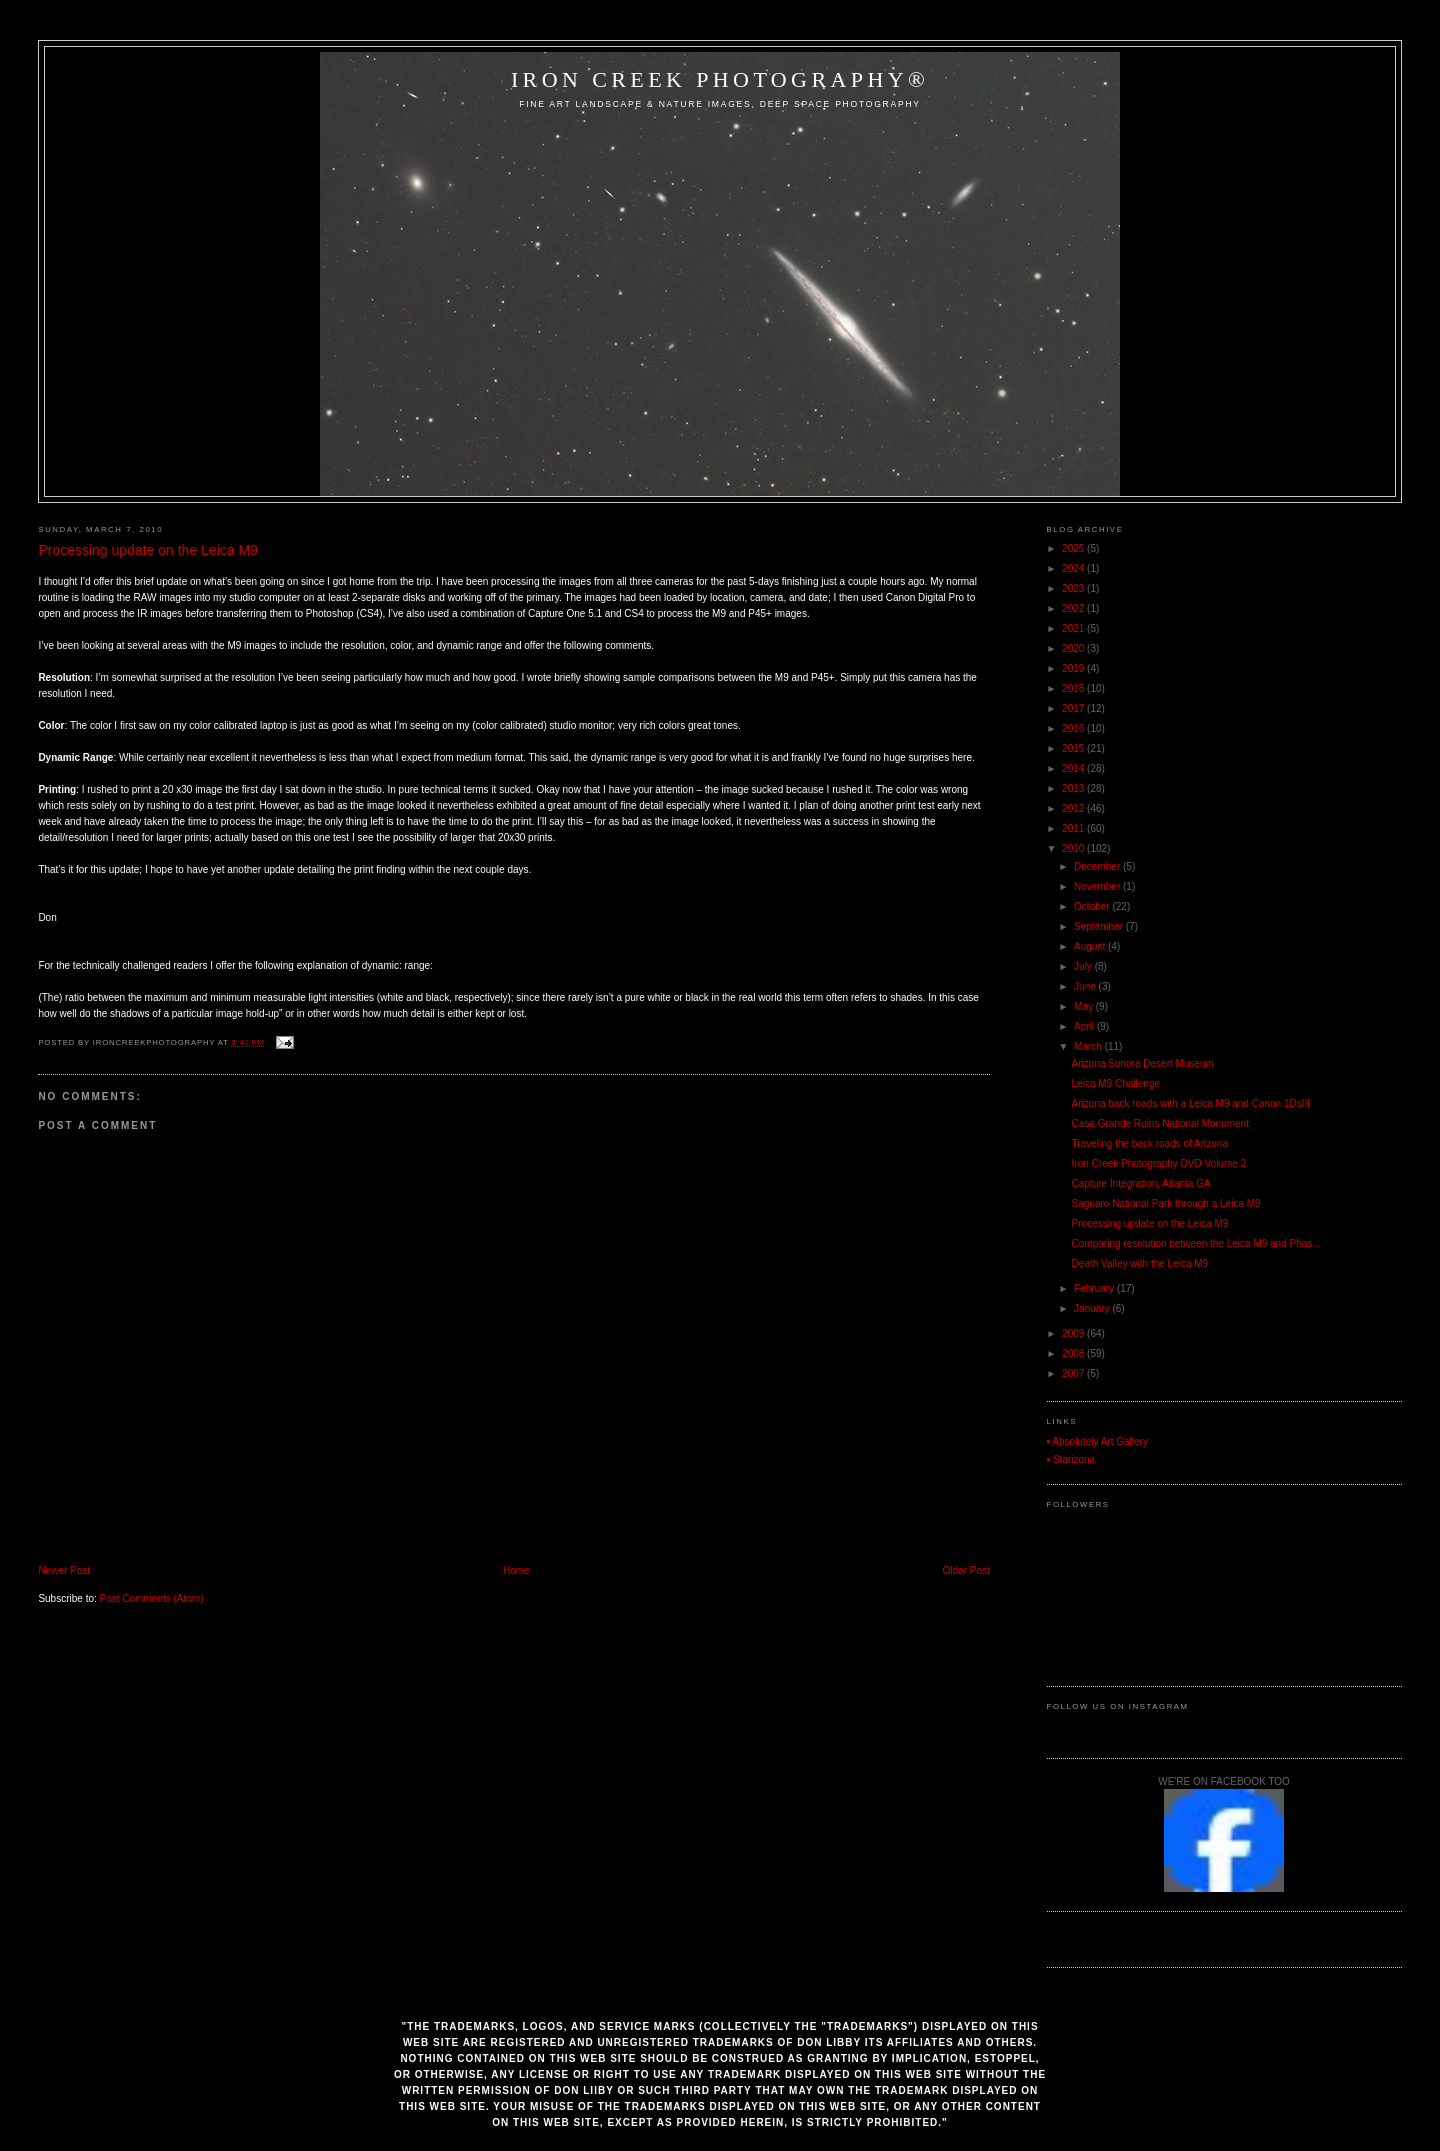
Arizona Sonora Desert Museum (1143, 1063)
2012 (1074, 808)
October (1093, 906)
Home (516, 1570)
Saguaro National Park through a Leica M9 (1166, 1203)
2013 (1074, 788)
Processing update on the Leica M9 (147, 550)
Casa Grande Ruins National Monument (1160, 1123)
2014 (1074, 768)
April (1085, 1026)
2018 (1074, 688)
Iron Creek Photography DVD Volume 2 (1159, 1163)
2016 (1074, 728)
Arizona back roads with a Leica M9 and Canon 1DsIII (1191, 1103)
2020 (1074, 648)
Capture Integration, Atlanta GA (1141, 1183)
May (1085, 1006)
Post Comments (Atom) (152, 1598)
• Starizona (1071, 1459)
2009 (1074, 1333)
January (1093, 1308)
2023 (1074, 588)
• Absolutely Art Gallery (1097, 1441)
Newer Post (64, 1570)
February (1095, 1288)
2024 (1074, 568)
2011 (1074, 828)
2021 (1074, 628)
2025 (1074, 548)
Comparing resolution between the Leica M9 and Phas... (1196, 1243)
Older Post (966, 1570)
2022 (1074, 608)
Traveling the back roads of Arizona (1150, 1143)
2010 (1074, 848)
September (1100, 926)
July (1084, 966)
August (1091, 946)
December (1098, 866)
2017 (1074, 708)
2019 (1074, 668)
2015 (1074, 748)
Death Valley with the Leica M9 (1140, 1263)
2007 (1074, 1373)
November (1098, 886)
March (1089, 1046)
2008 (1074, 1353)
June (1086, 986)
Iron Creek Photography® (720, 79)
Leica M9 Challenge (1116, 1083)
